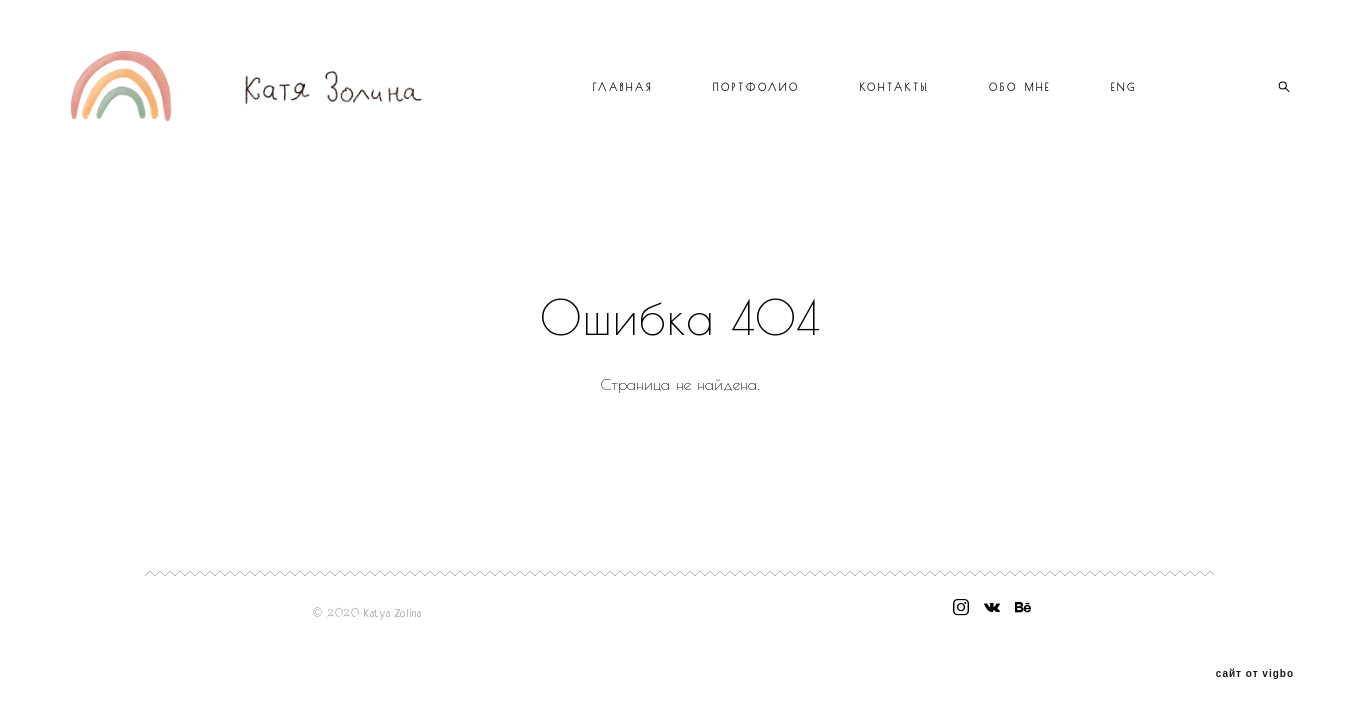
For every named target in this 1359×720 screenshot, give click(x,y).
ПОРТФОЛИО (756, 87)
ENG (1124, 87)
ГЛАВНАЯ (623, 87)
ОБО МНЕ (1020, 87)
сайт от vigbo (1255, 674)
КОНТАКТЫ (894, 87)
